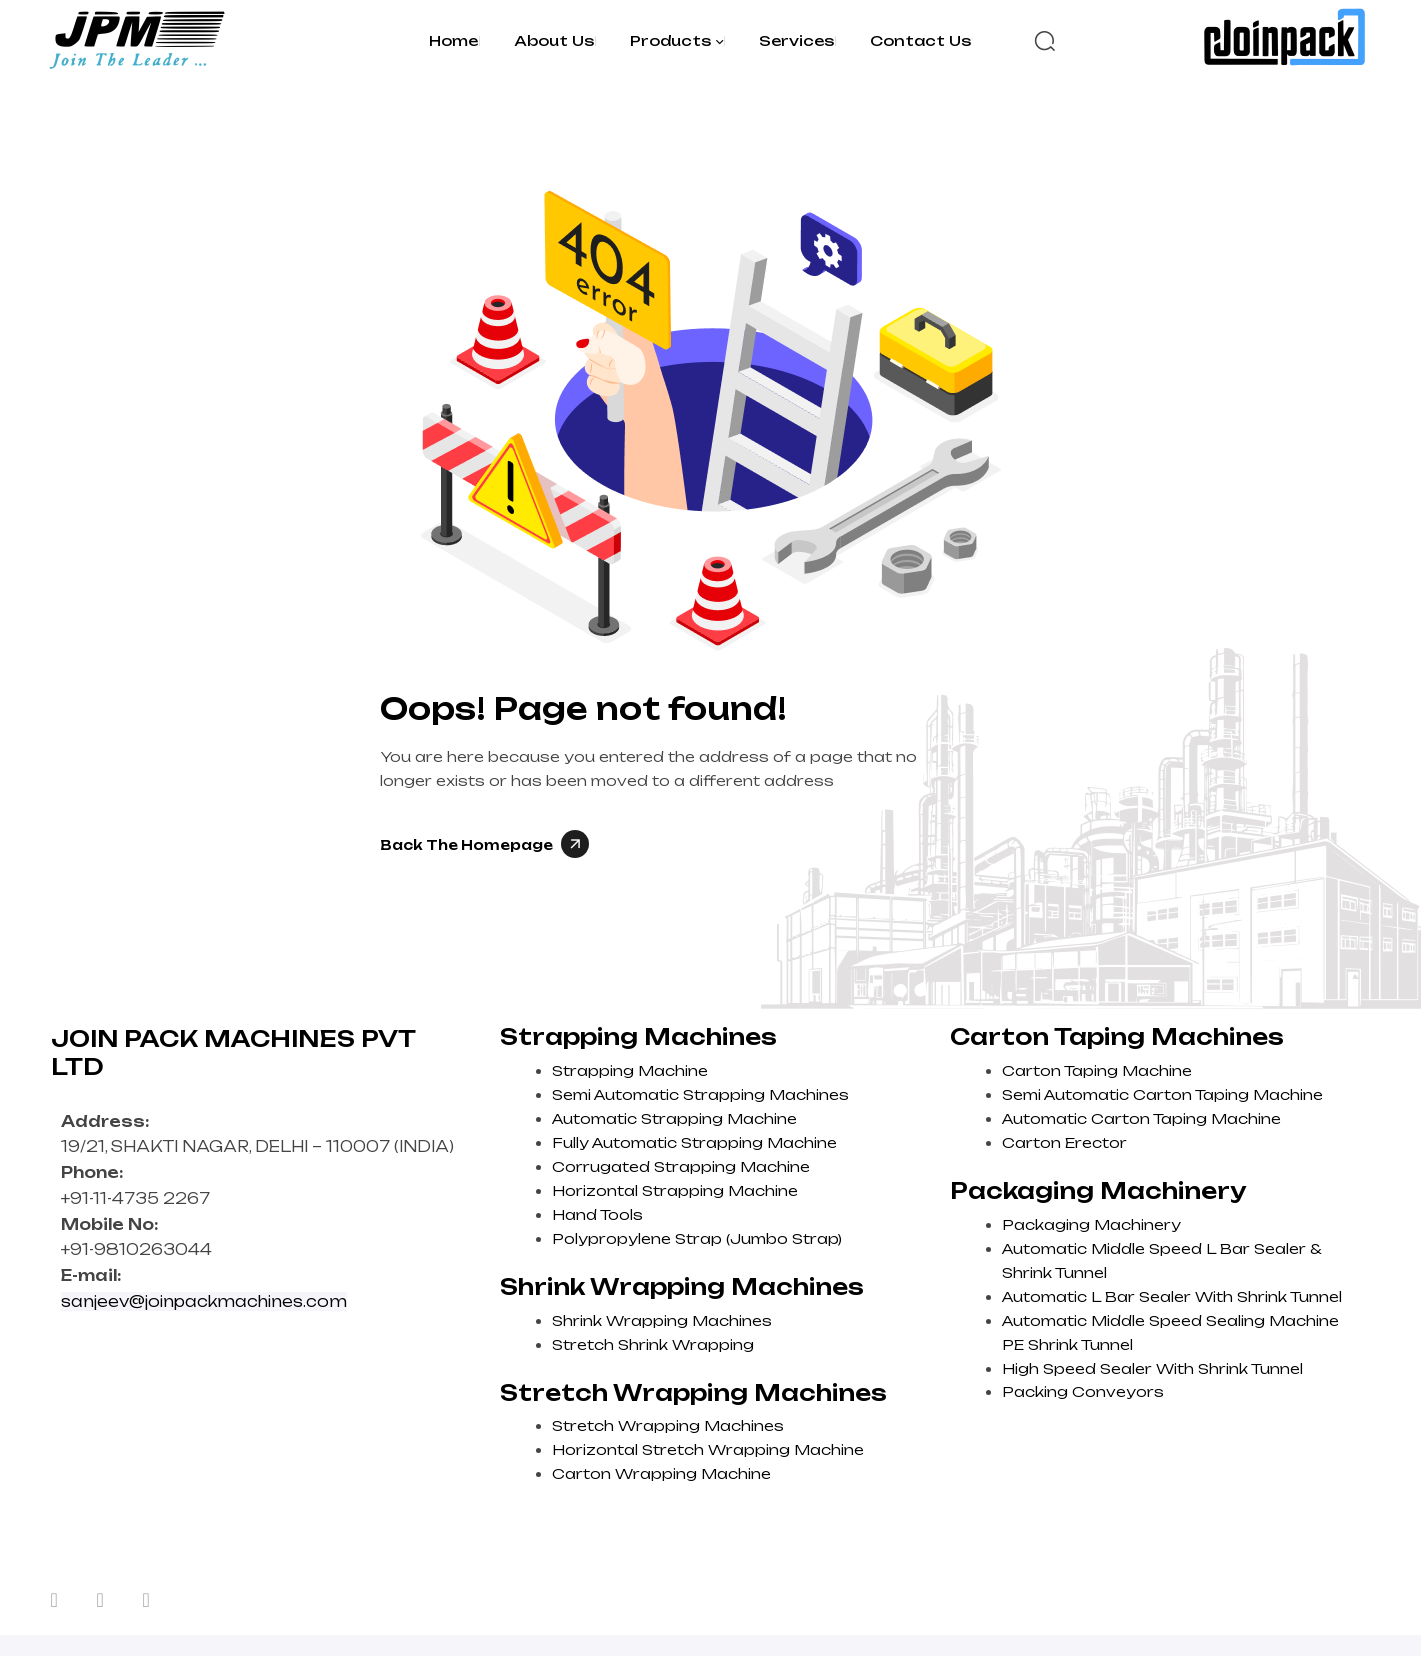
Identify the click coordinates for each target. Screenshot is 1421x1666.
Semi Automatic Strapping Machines (700, 1094)
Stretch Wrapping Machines (668, 1425)
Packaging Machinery (1091, 1224)
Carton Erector (1064, 1142)
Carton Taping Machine (1097, 1070)
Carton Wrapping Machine (661, 1473)
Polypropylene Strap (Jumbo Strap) (697, 1238)
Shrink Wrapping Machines (662, 1320)
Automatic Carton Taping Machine (1141, 1118)
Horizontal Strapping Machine (675, 1190)
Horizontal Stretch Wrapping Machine (708, 1449)
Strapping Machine (630, 1070)
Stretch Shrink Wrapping (653, 1344)
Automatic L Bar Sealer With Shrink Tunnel (1172, 1296)
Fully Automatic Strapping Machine (694, 1142)
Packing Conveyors (1083, 1391)
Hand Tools (597, 1214)
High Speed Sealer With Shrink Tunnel (1152, 1368)
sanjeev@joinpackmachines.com (204, 1301)
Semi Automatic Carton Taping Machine (1162, 1094)
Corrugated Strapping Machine (681, 1166)
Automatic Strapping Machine (674, 1118)
